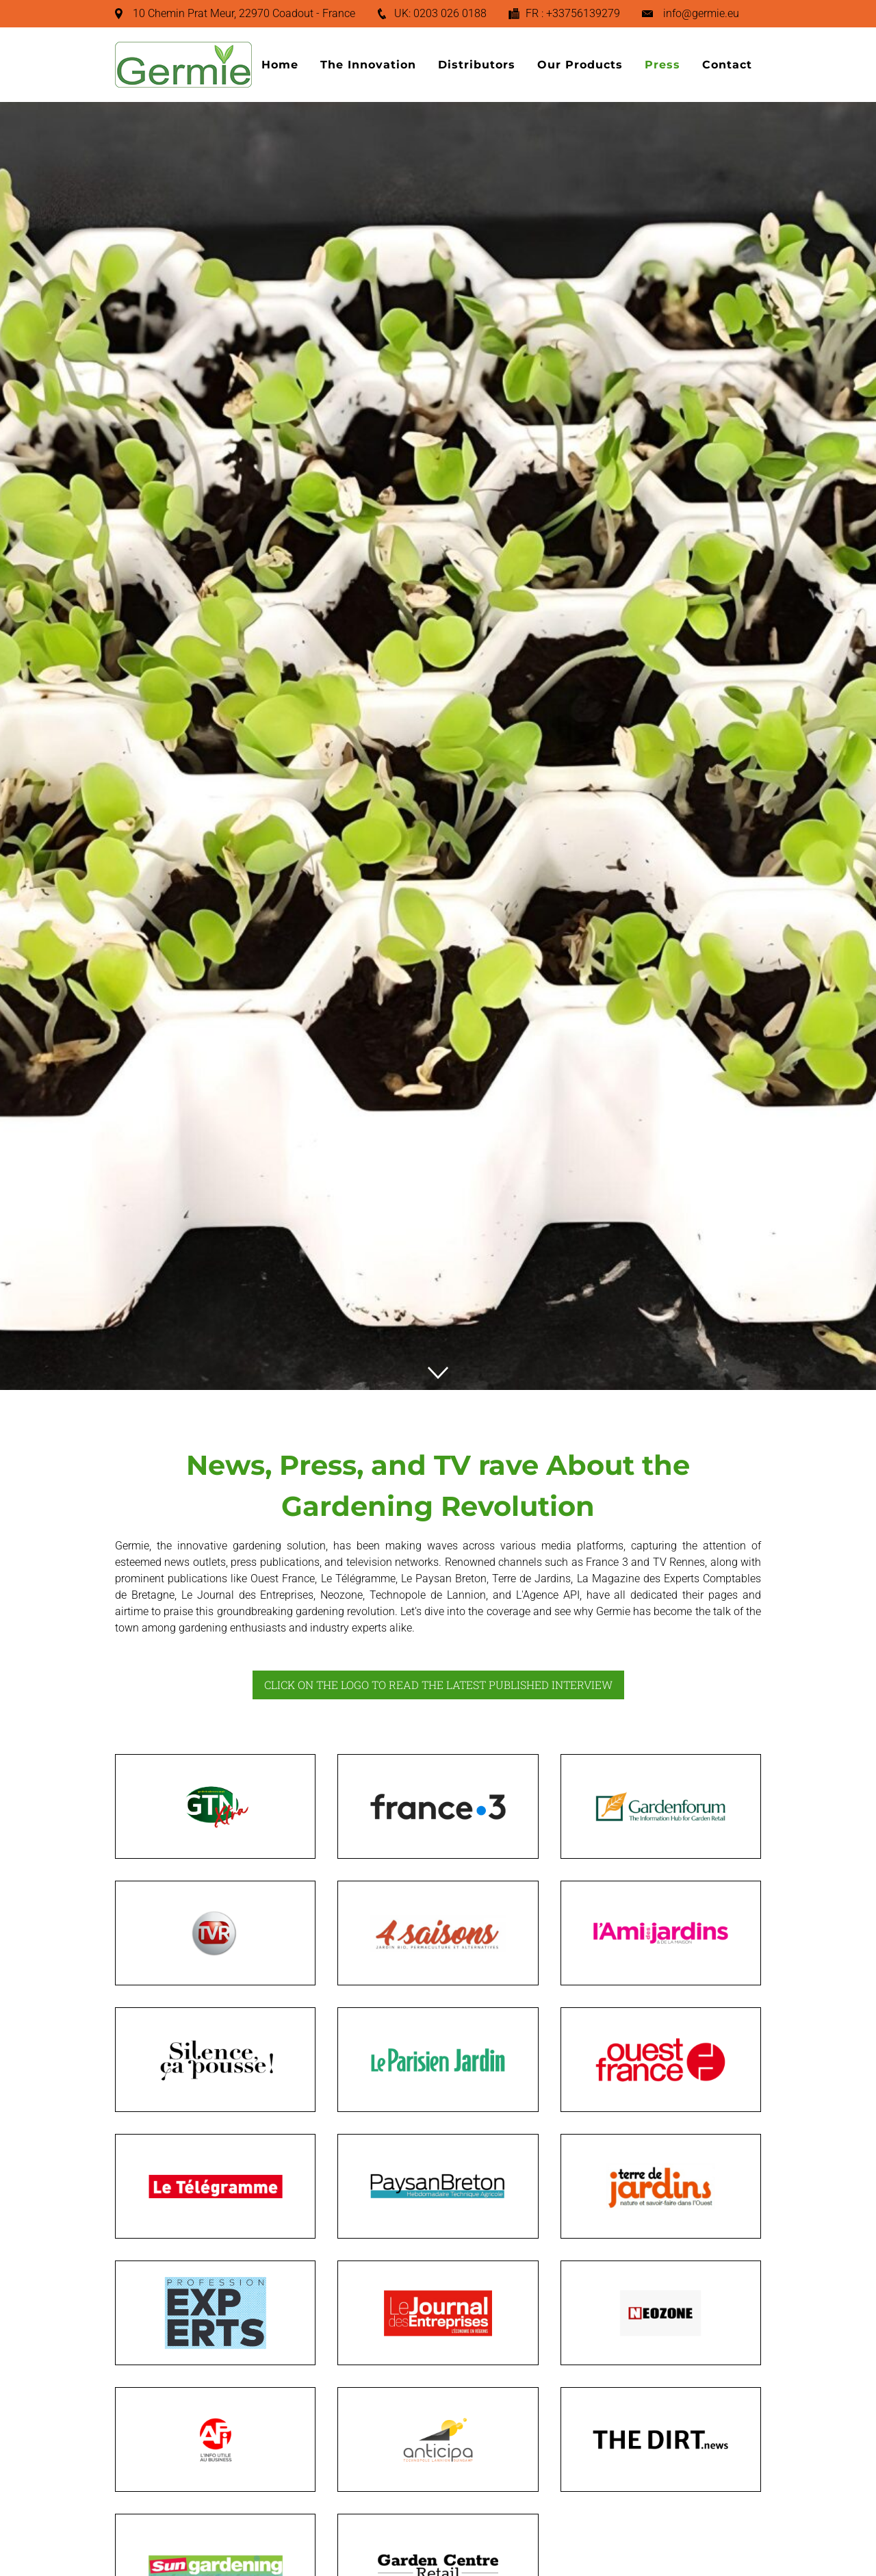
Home (279, 64)
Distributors (476, 64)
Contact (727, 64)
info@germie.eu (701, 13)
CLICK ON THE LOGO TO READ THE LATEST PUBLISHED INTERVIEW (438, 1684)
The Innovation (368, 64)
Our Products (580, 64)
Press (662, 64)
